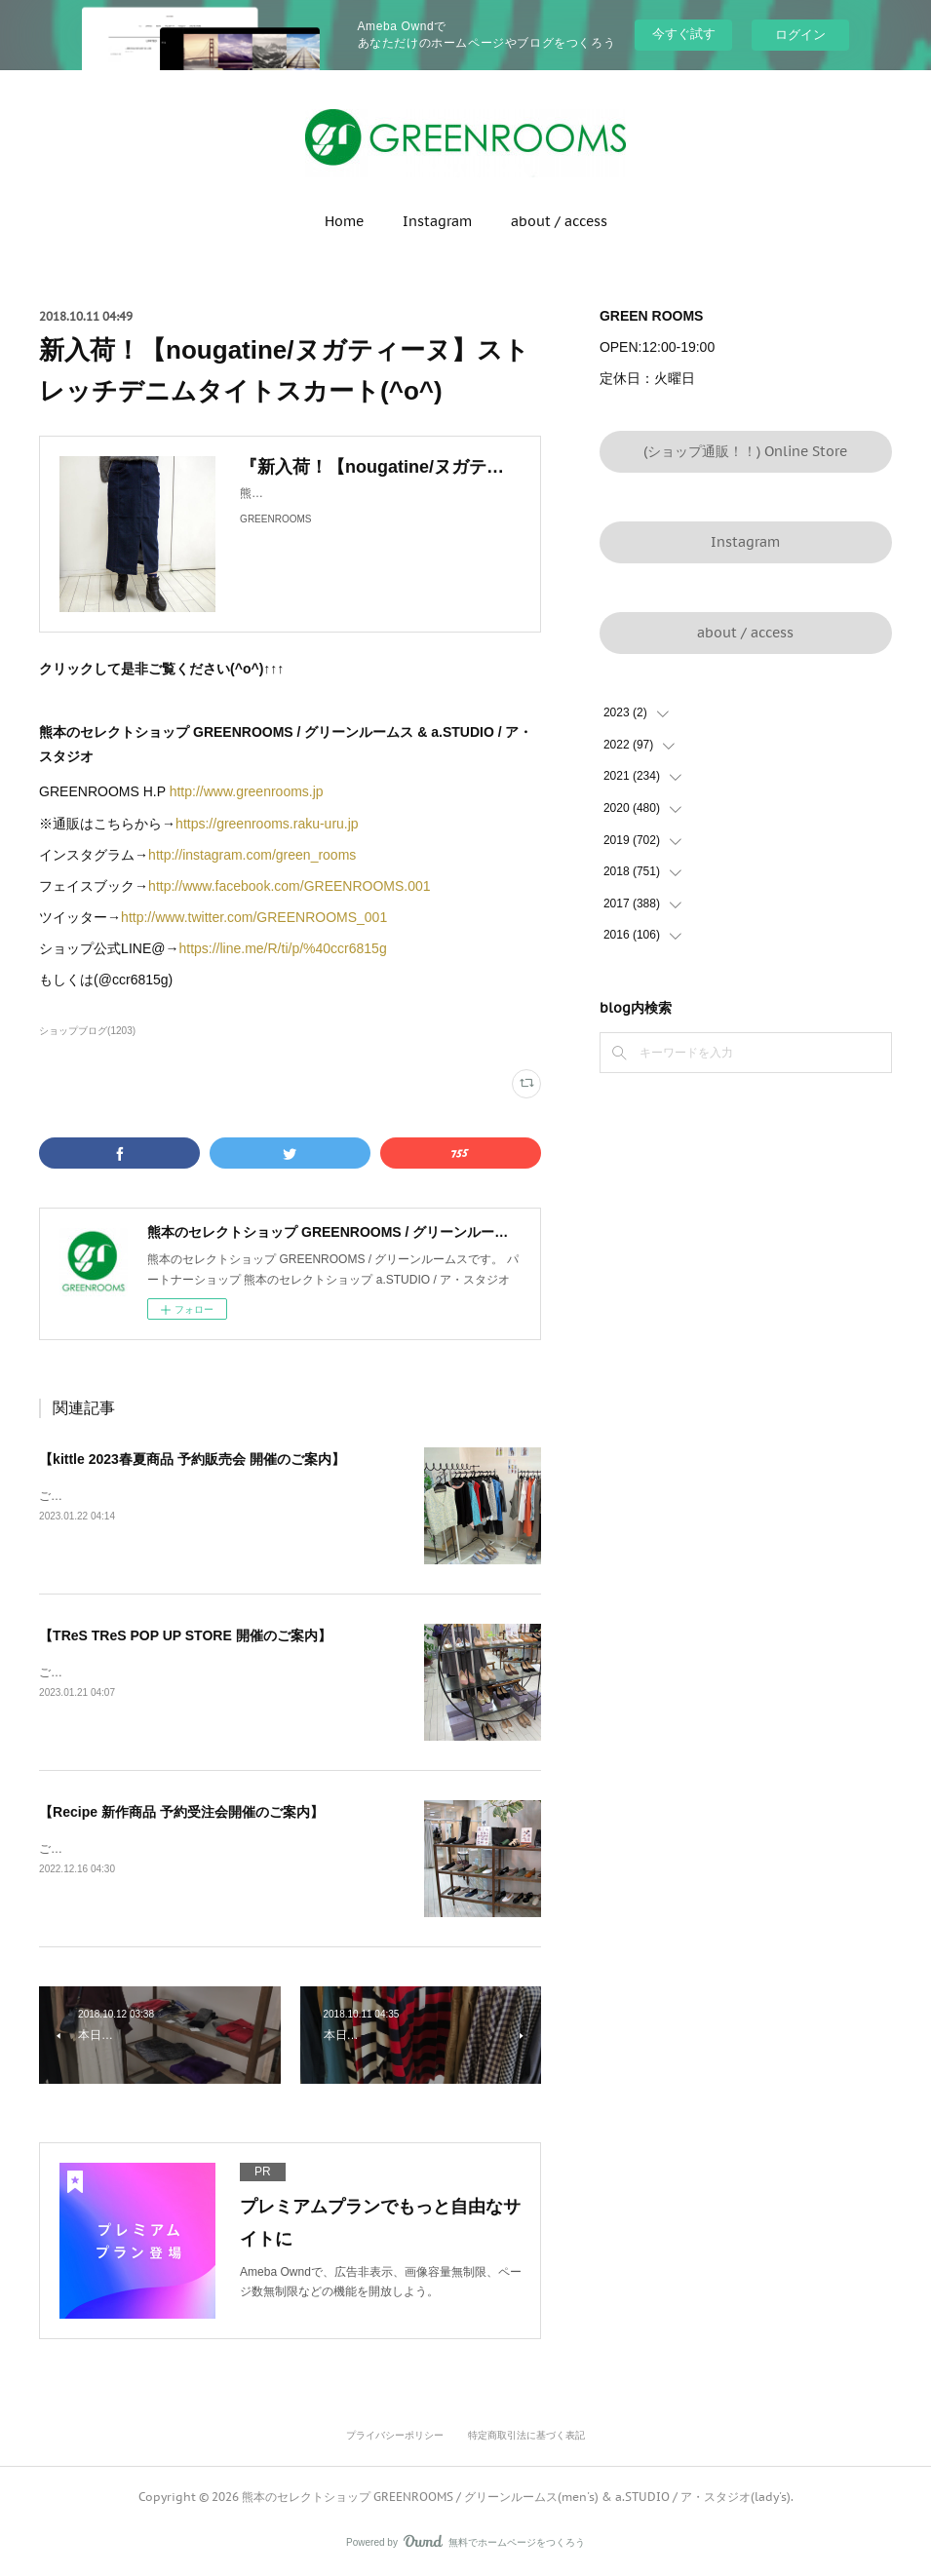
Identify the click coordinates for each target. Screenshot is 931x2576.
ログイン (800, 34)
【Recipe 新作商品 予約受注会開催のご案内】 (181, 1812)
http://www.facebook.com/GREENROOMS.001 (289, 886)
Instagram (437, 221)
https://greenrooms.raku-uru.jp (268, 823)
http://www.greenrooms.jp (247, 791)
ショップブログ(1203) (87, 1030)
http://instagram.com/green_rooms (254, 855)
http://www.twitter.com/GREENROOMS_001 (254, 917)
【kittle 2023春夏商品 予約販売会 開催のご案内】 (192, 1459)
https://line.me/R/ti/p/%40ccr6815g (284, 948)
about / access (559, 221)
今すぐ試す (684, 33)
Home (344, 221)
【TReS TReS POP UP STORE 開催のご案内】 (185, 1635)
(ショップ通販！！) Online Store (745, 451)
